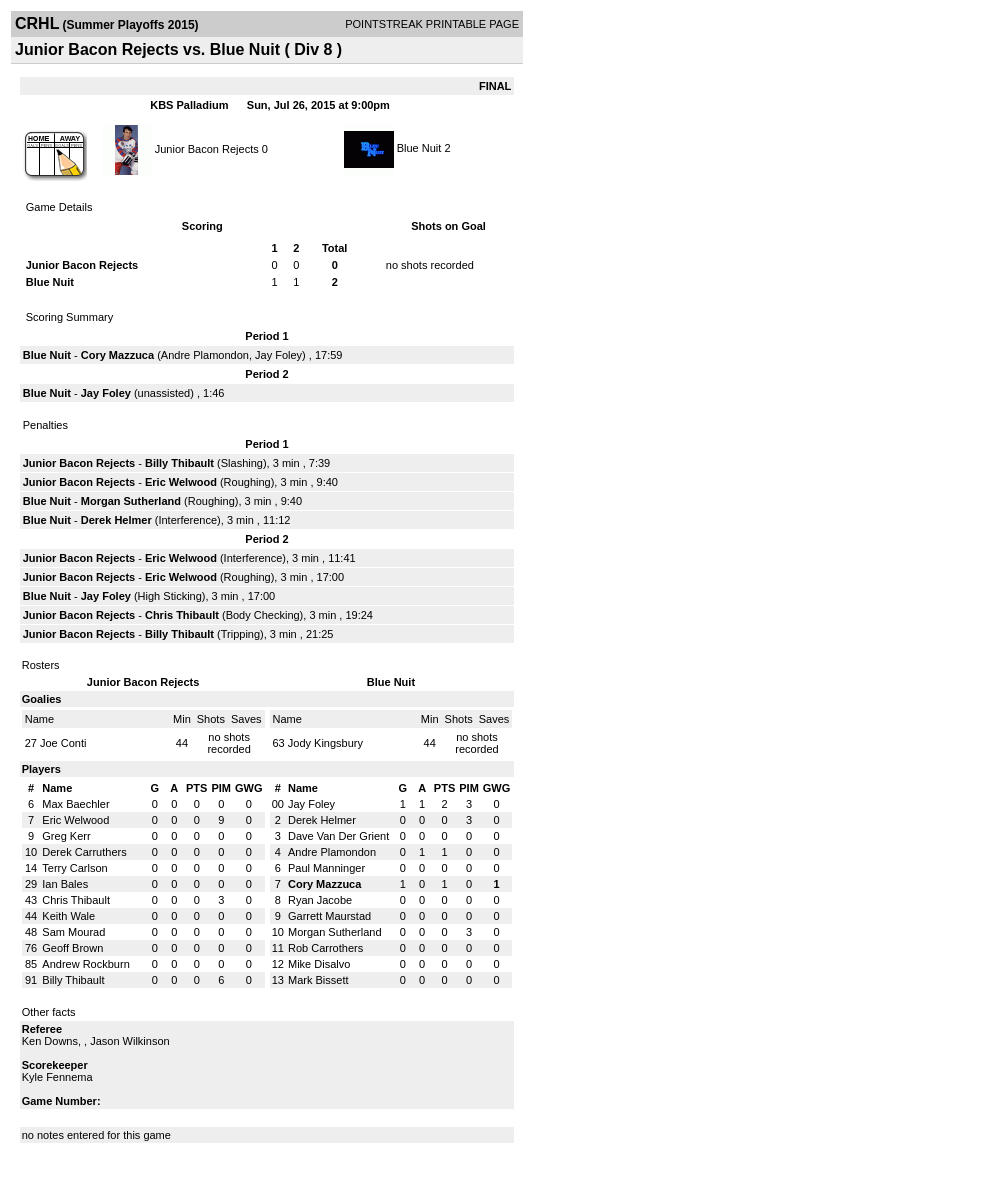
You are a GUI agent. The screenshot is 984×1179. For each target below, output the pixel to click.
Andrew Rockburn (85, 964)
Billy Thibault (179, 463)
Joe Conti (63, 743)
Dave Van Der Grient (338, 836)
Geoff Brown (72, 948)
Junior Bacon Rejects (207, 148)
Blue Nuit (419, 148)
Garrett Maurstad (329, 916)
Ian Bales (65, 884)
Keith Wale (68, 916)
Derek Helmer (116, 520)
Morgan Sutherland (131, 501)
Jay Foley (278, 355)
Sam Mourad (73, 932)
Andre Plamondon (205, 355)
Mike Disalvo (319, 964)
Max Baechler (75, 804)
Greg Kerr (66, 836)
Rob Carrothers (325, 948)
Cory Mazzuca (117, 355)
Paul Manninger (326, 868)
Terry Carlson (74, 868)
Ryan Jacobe (320, 900)
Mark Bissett (318, 980)
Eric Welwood (181, 482)
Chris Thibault (182, 615)
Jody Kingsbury (325, 743)
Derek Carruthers (84, 852)
